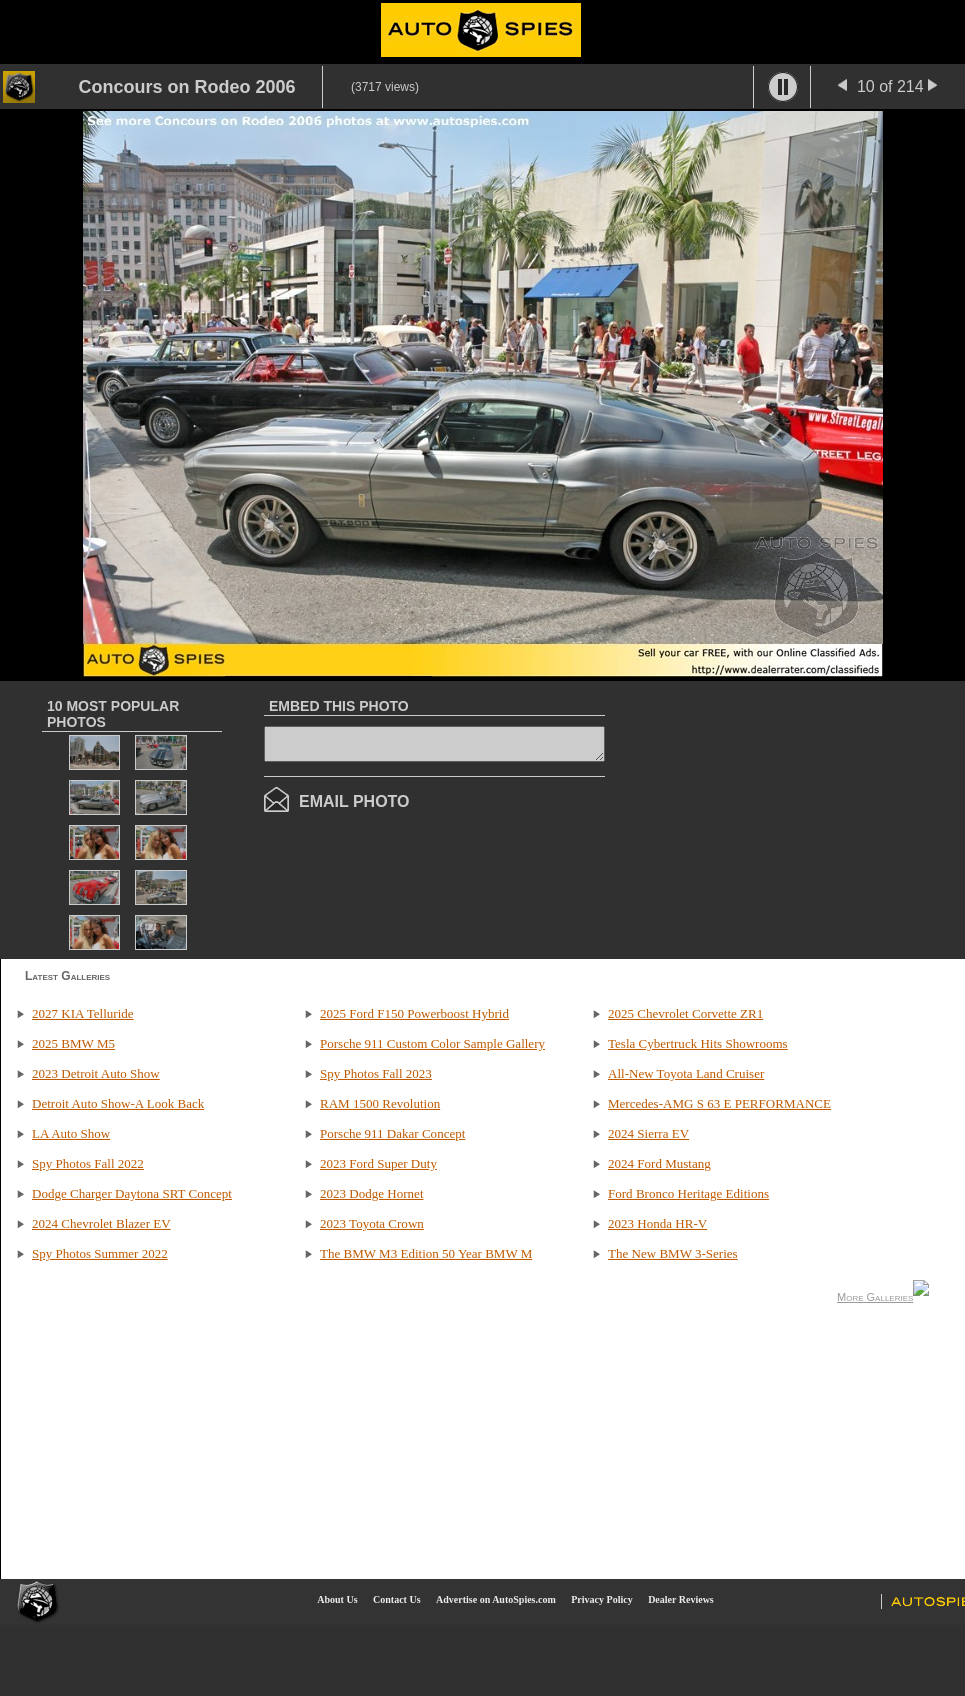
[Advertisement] (793, 818)
